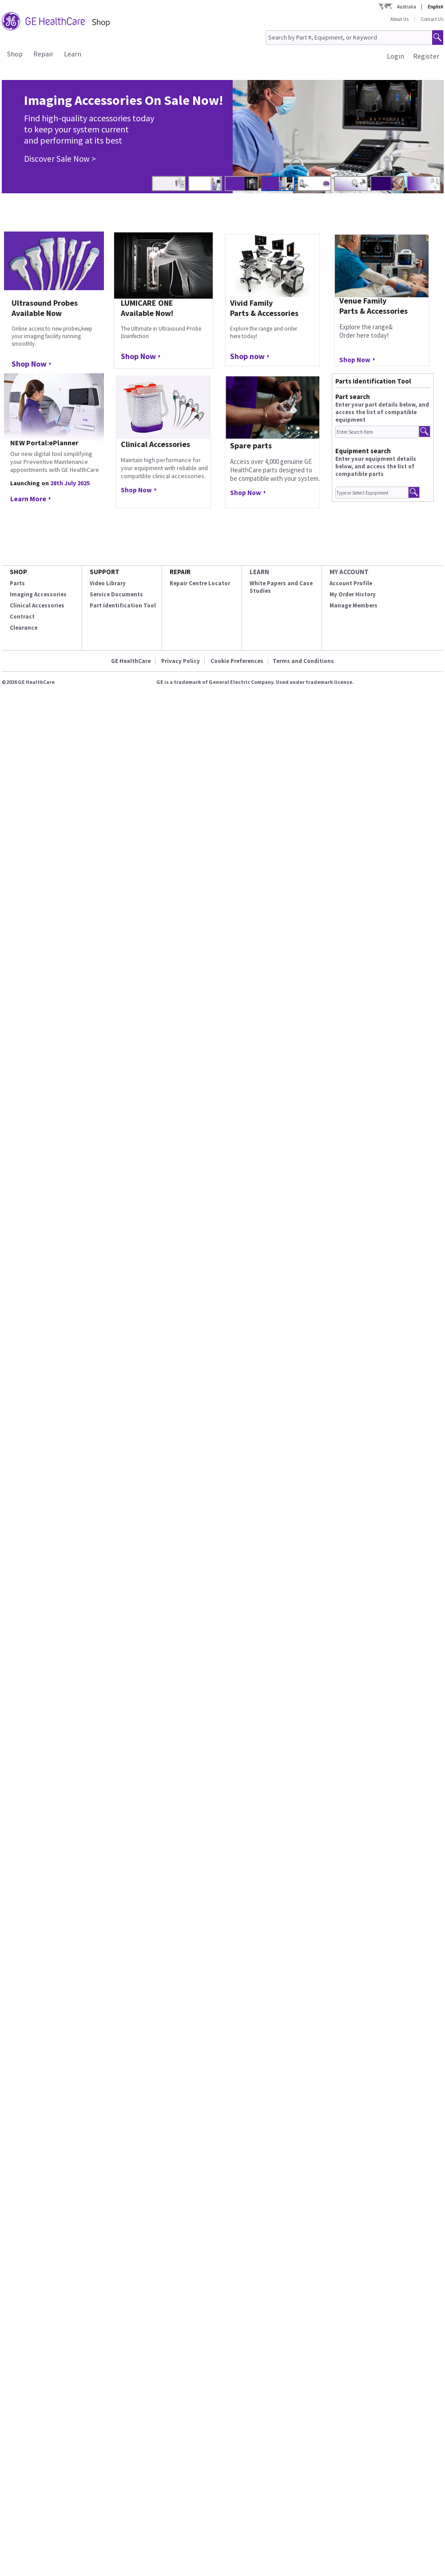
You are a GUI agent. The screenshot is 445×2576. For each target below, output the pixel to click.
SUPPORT (104, 571)
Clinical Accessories (37, 605)
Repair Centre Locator (200, 583)
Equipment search (363, 451)
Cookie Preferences (237, 661)
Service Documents (116, 594)
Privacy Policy (180, 661)
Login (395, 56)
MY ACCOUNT (349, 571)
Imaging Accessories (38, 594)
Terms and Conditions (303, 661)
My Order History (353, 594)
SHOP (18, 571)
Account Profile (351, 583)
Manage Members (353, 605)
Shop (15, 53)
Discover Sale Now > (60, 158)
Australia (406, 7)
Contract (22, 616)
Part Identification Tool (123, 605)
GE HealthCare (131, 661)
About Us (399, 19)
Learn (72, 53)
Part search (352, 396)
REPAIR (180, 571)
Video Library (108, 583)
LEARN (259, 571)
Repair (43, 53)
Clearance (23, 627)
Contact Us (432, 19)
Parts (17, 583)
